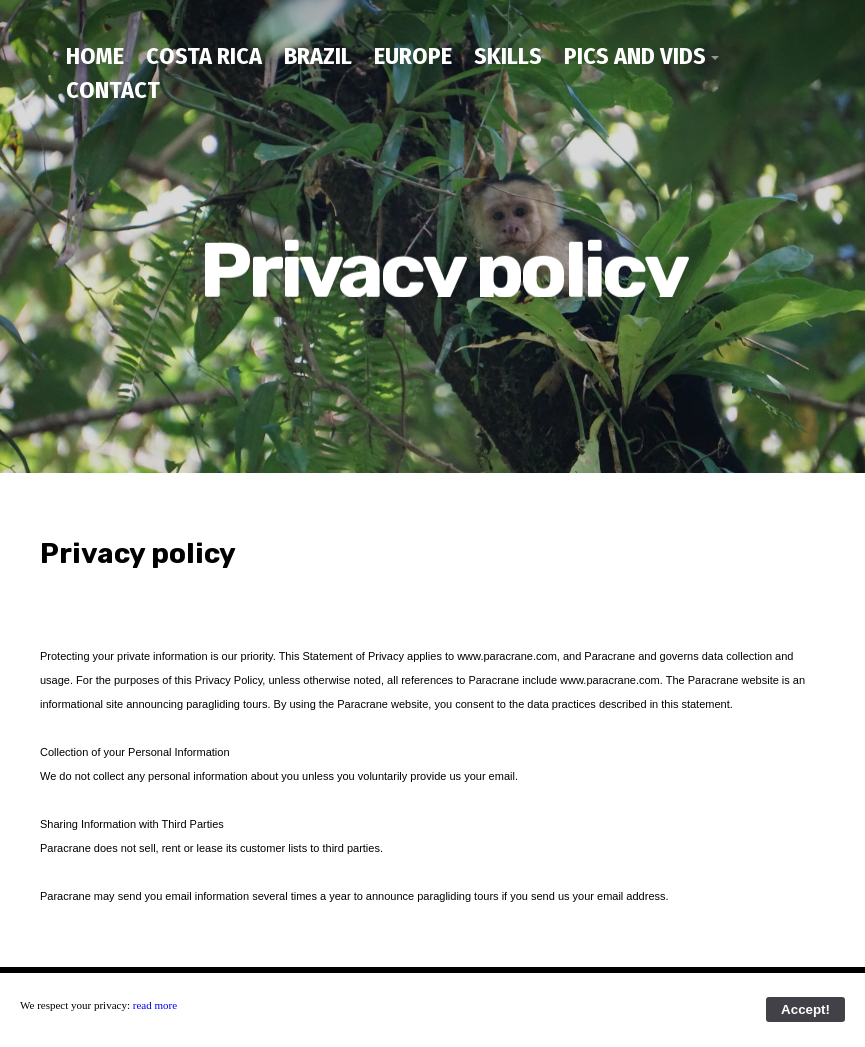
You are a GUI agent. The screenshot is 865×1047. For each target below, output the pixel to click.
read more (155, 1005)
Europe (413, 56)
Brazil (318, 56)
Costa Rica (204, 56)
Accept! (805, 1009)
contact (113, 90)
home (95, 56)
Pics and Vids (635, 56)
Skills (508, 56)
